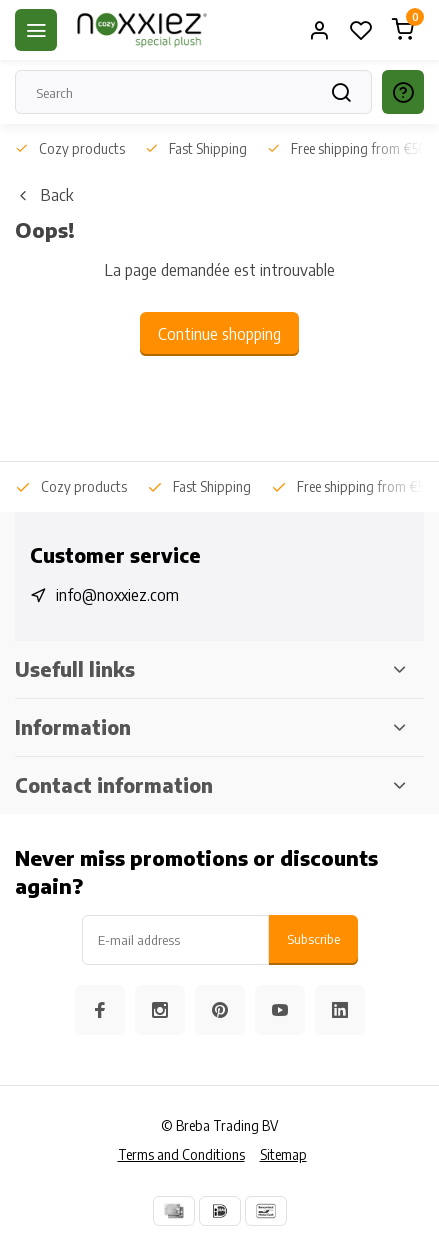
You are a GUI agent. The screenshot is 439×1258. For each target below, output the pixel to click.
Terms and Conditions (181, 1154)
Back (44, 195)
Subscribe (313, 938)
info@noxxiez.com (117, 595)
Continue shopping (219, 334)
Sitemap (283, 1154)
